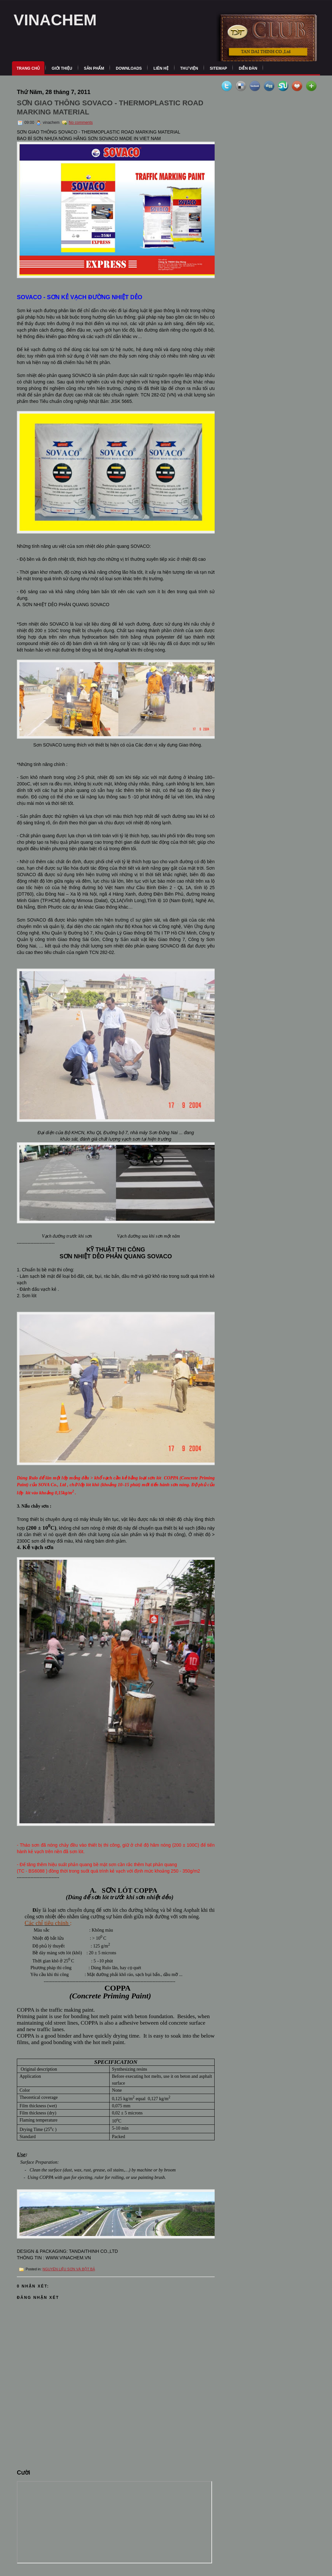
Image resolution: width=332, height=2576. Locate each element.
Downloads (129, 68)
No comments (81, 122)
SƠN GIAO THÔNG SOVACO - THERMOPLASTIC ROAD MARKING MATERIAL (110, 107)
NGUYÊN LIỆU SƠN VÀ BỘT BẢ (68, 2269)
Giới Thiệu (62, 68)
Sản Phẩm (94, 68)
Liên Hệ (160, 68)
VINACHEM (55, 20)
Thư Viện (189, 68)
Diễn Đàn (248, 68)
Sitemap (218, 68)
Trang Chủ (28, 68)
